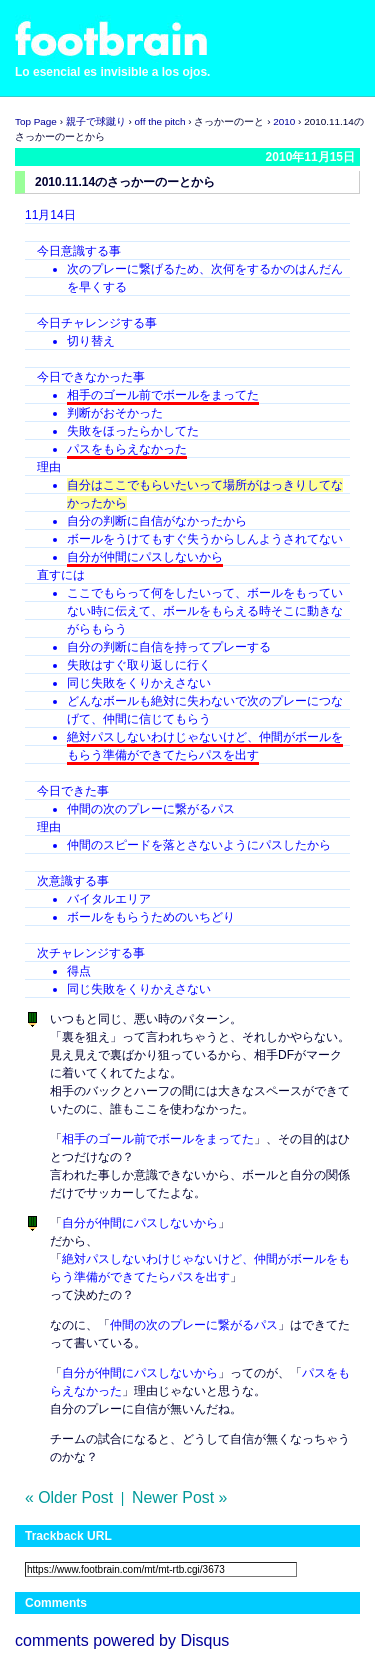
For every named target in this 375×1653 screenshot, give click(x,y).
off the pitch (160, 121)
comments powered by (122, 1640)
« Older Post (69, 1497)
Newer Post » (179, 1497)
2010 (284, 121)
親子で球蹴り (96, 121)
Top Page (36, 121)
